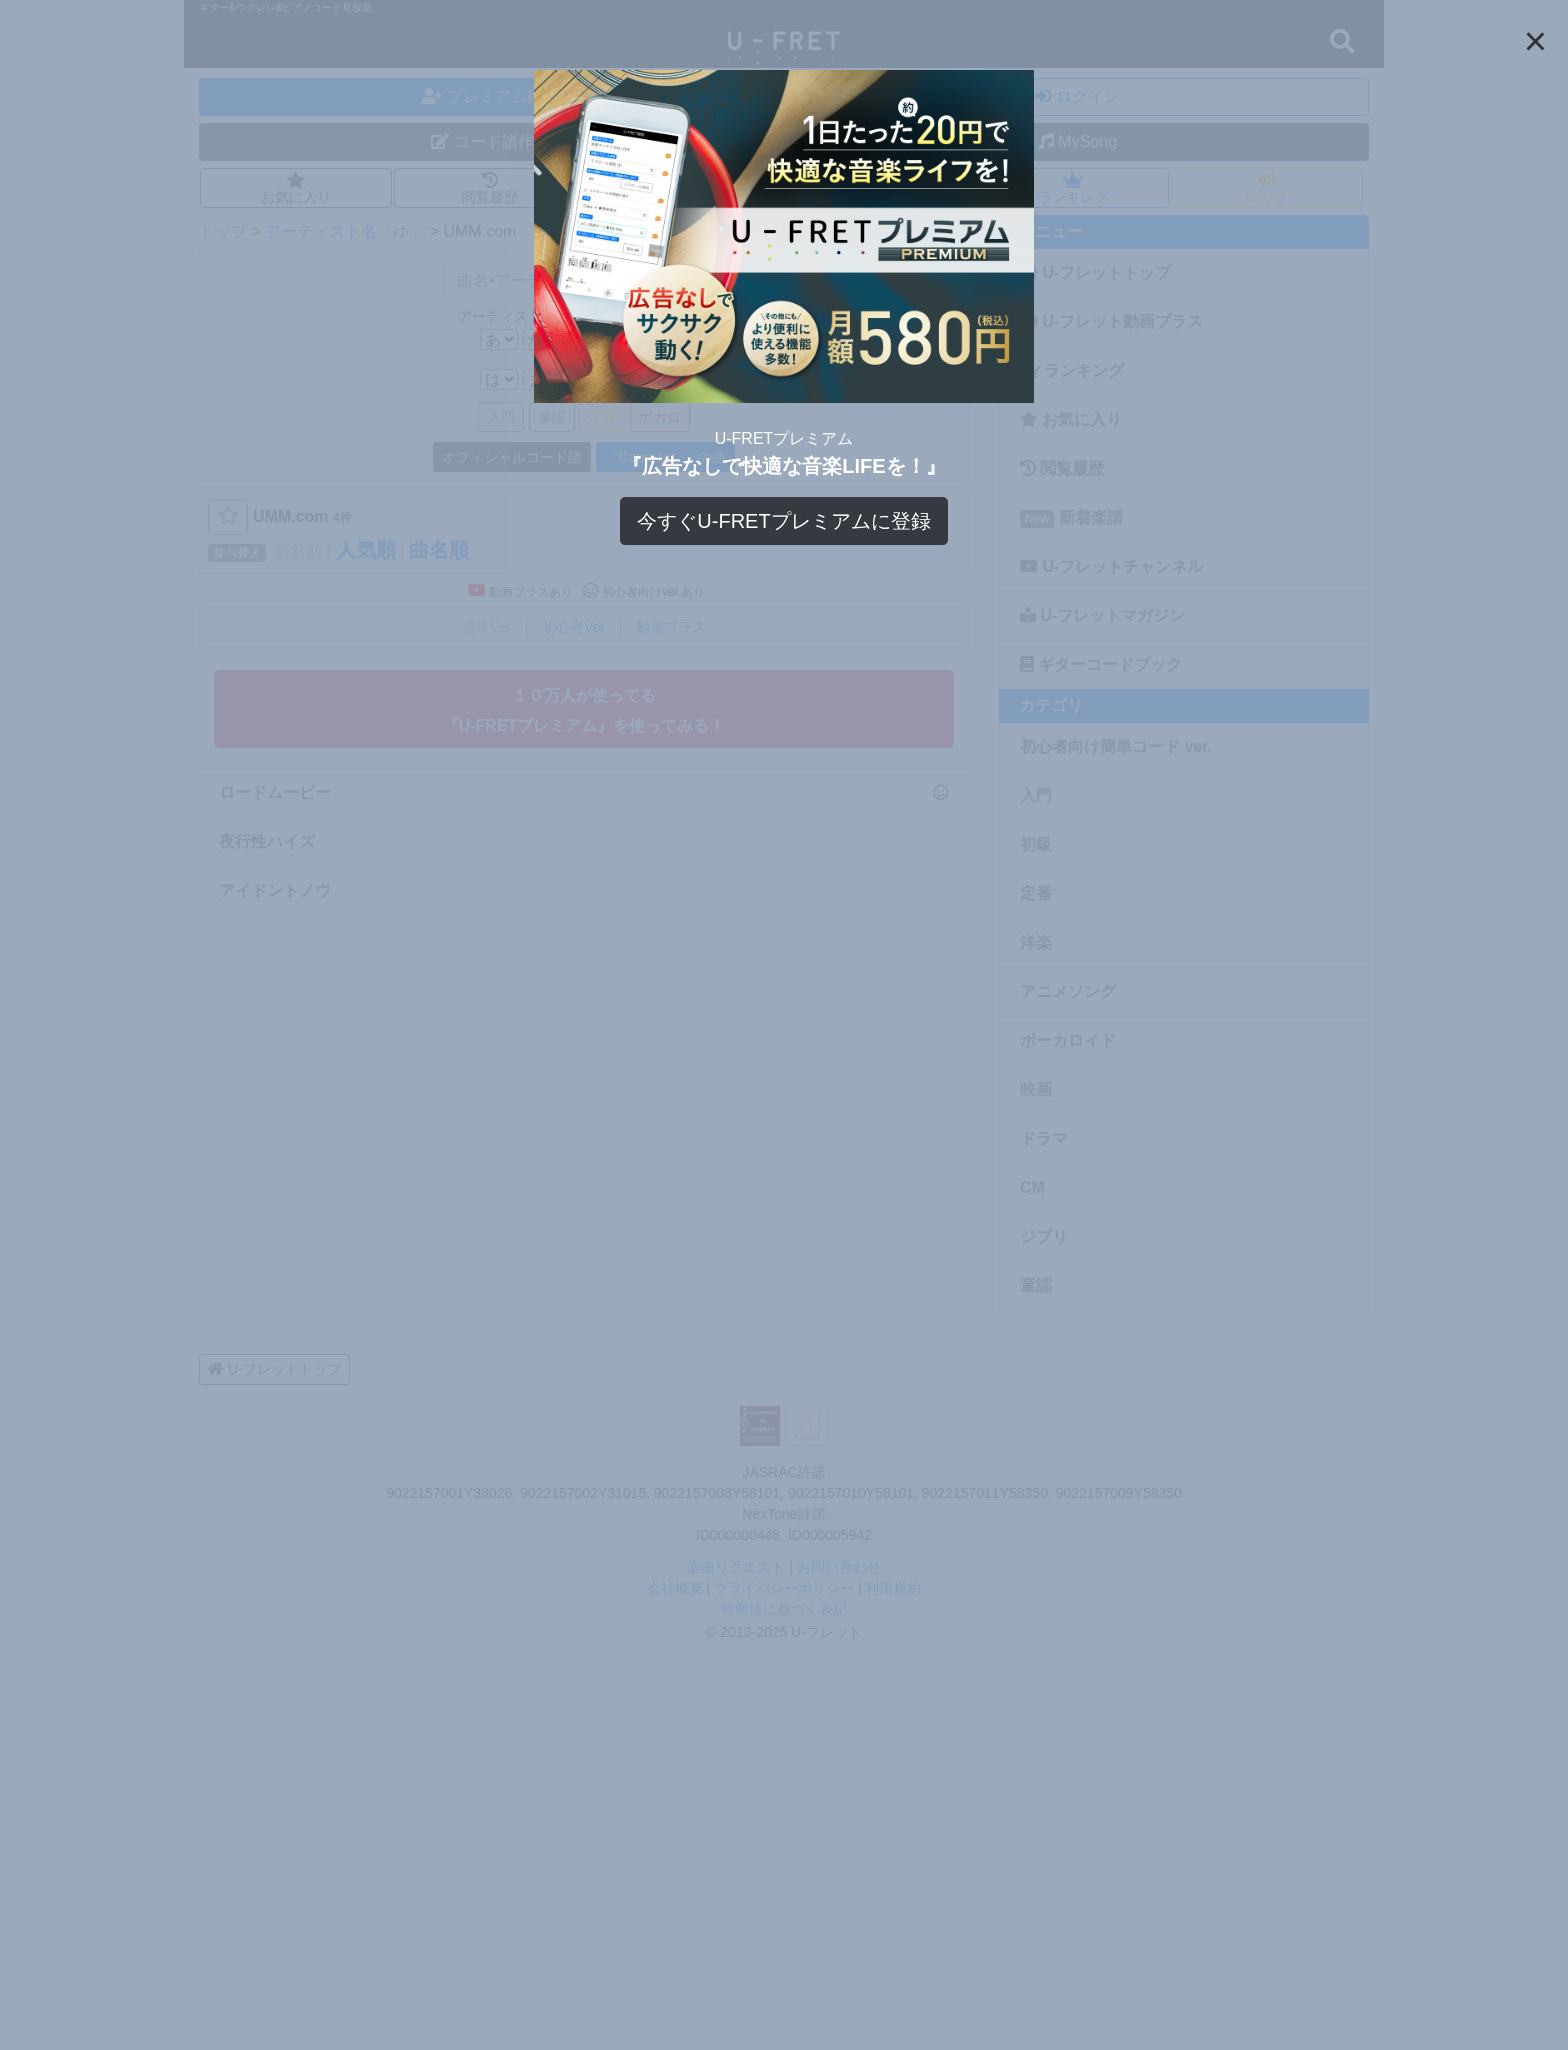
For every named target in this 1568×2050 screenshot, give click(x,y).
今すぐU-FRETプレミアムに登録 (783, 521)
